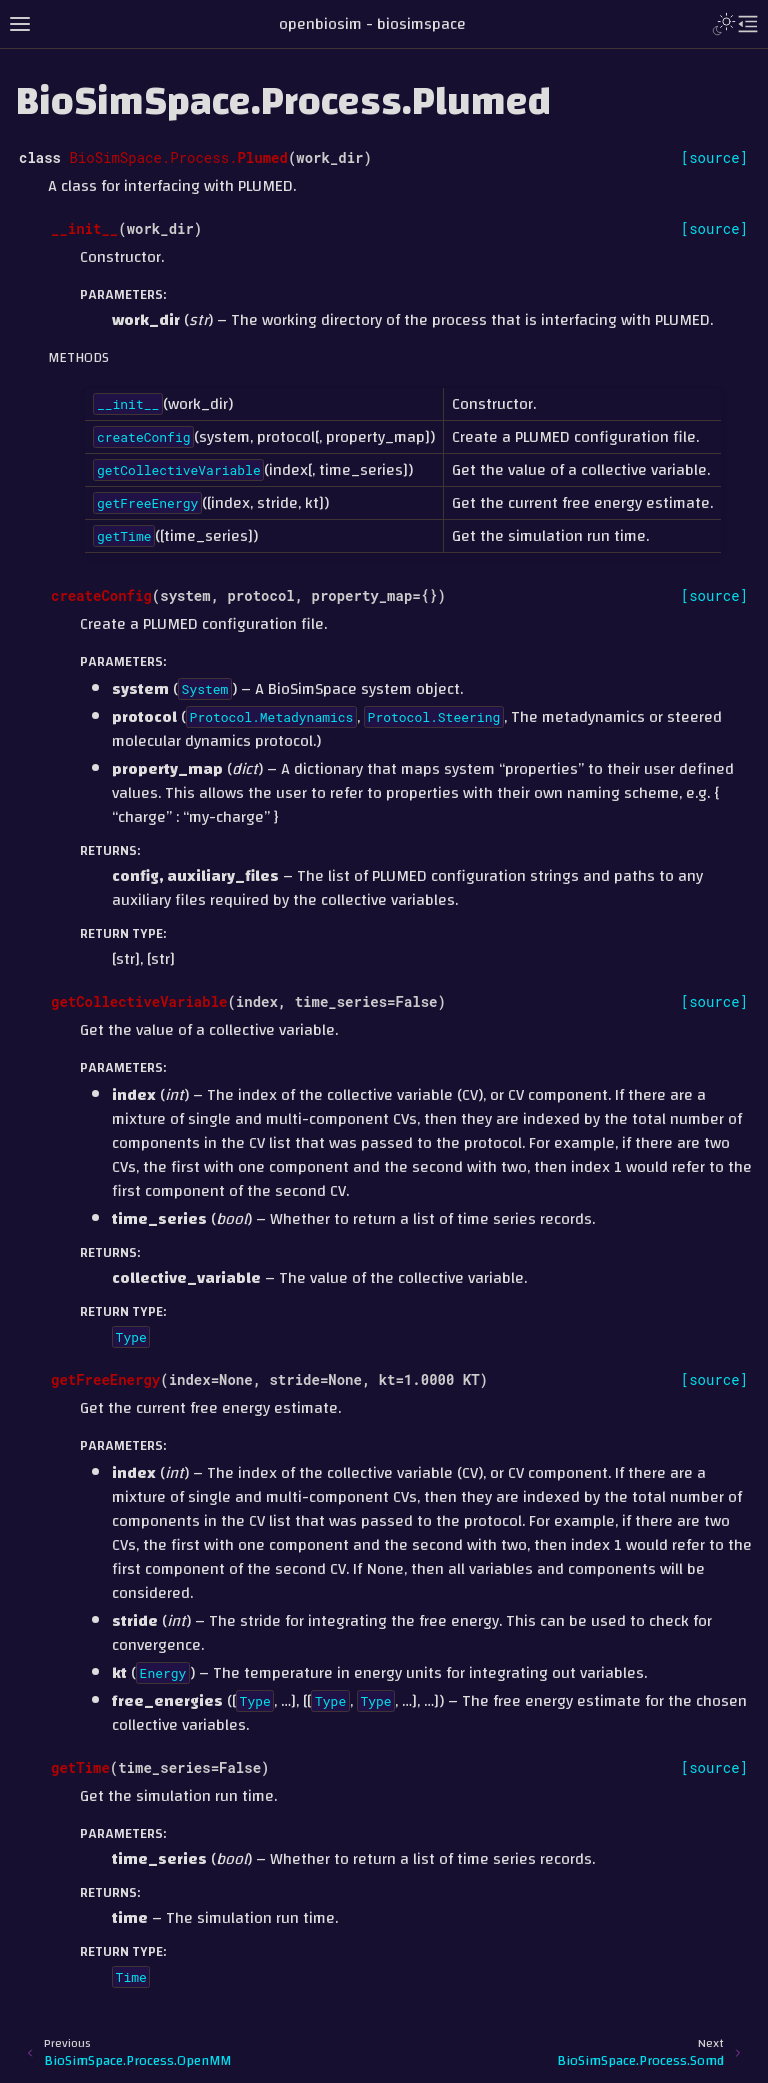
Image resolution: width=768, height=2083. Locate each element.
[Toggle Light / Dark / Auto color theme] (724, 24)
